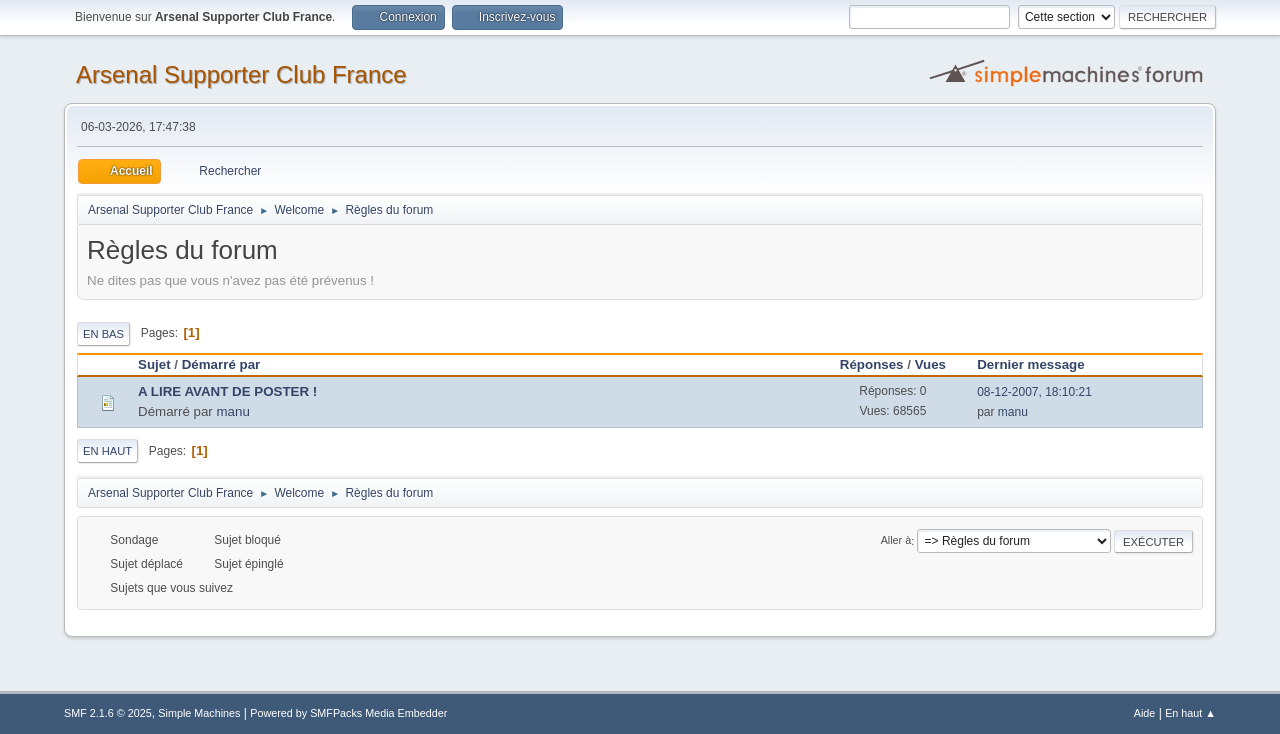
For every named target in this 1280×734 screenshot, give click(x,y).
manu (233, 411)
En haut (107, 451)
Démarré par (221, 364)
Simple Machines (199, 713)
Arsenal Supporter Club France (241, 74)
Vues (930, 364)
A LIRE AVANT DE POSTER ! (227, 391)
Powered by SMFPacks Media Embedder (348, 713)
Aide (1145, 713)
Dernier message (1039, 364)
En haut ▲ (1190, 713)
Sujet (154, 364)
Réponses (872, 364)
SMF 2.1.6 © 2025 (108, 713)
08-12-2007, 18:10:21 (1034, 392)
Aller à (896, 541)
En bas (103, 334)
